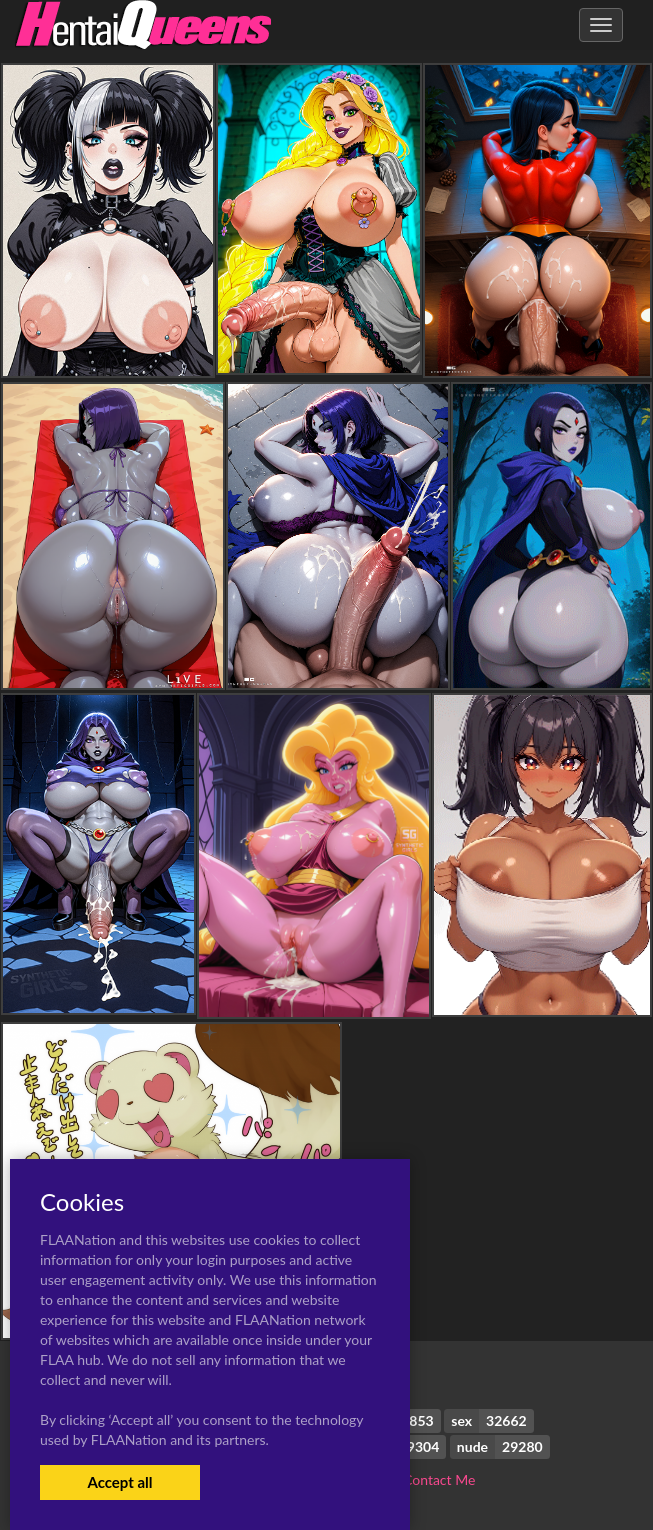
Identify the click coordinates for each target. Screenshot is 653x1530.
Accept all (119, 1482)
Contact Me (439, 1479)
